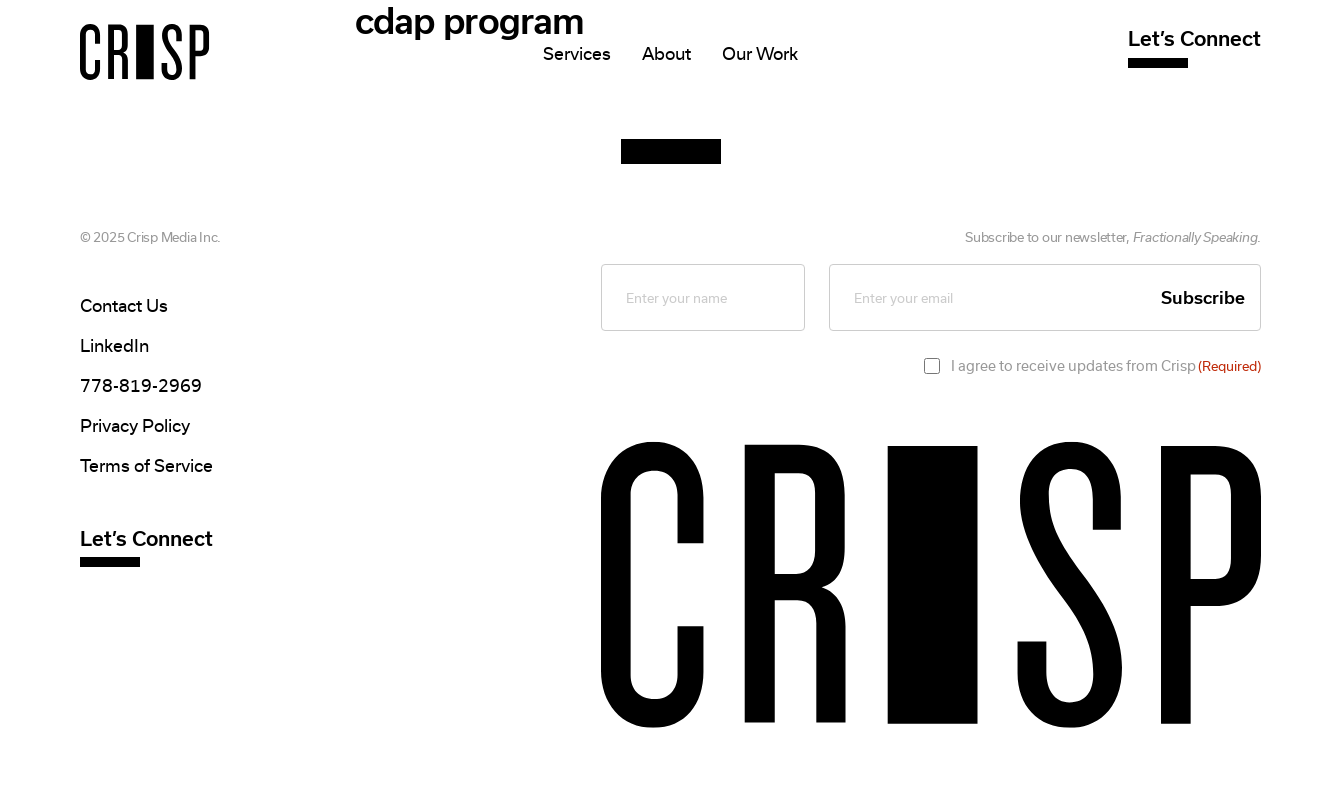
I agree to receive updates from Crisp (1106, 366)
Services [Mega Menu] (577, 54)
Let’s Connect (1194, 38)
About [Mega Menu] (666, 54)
